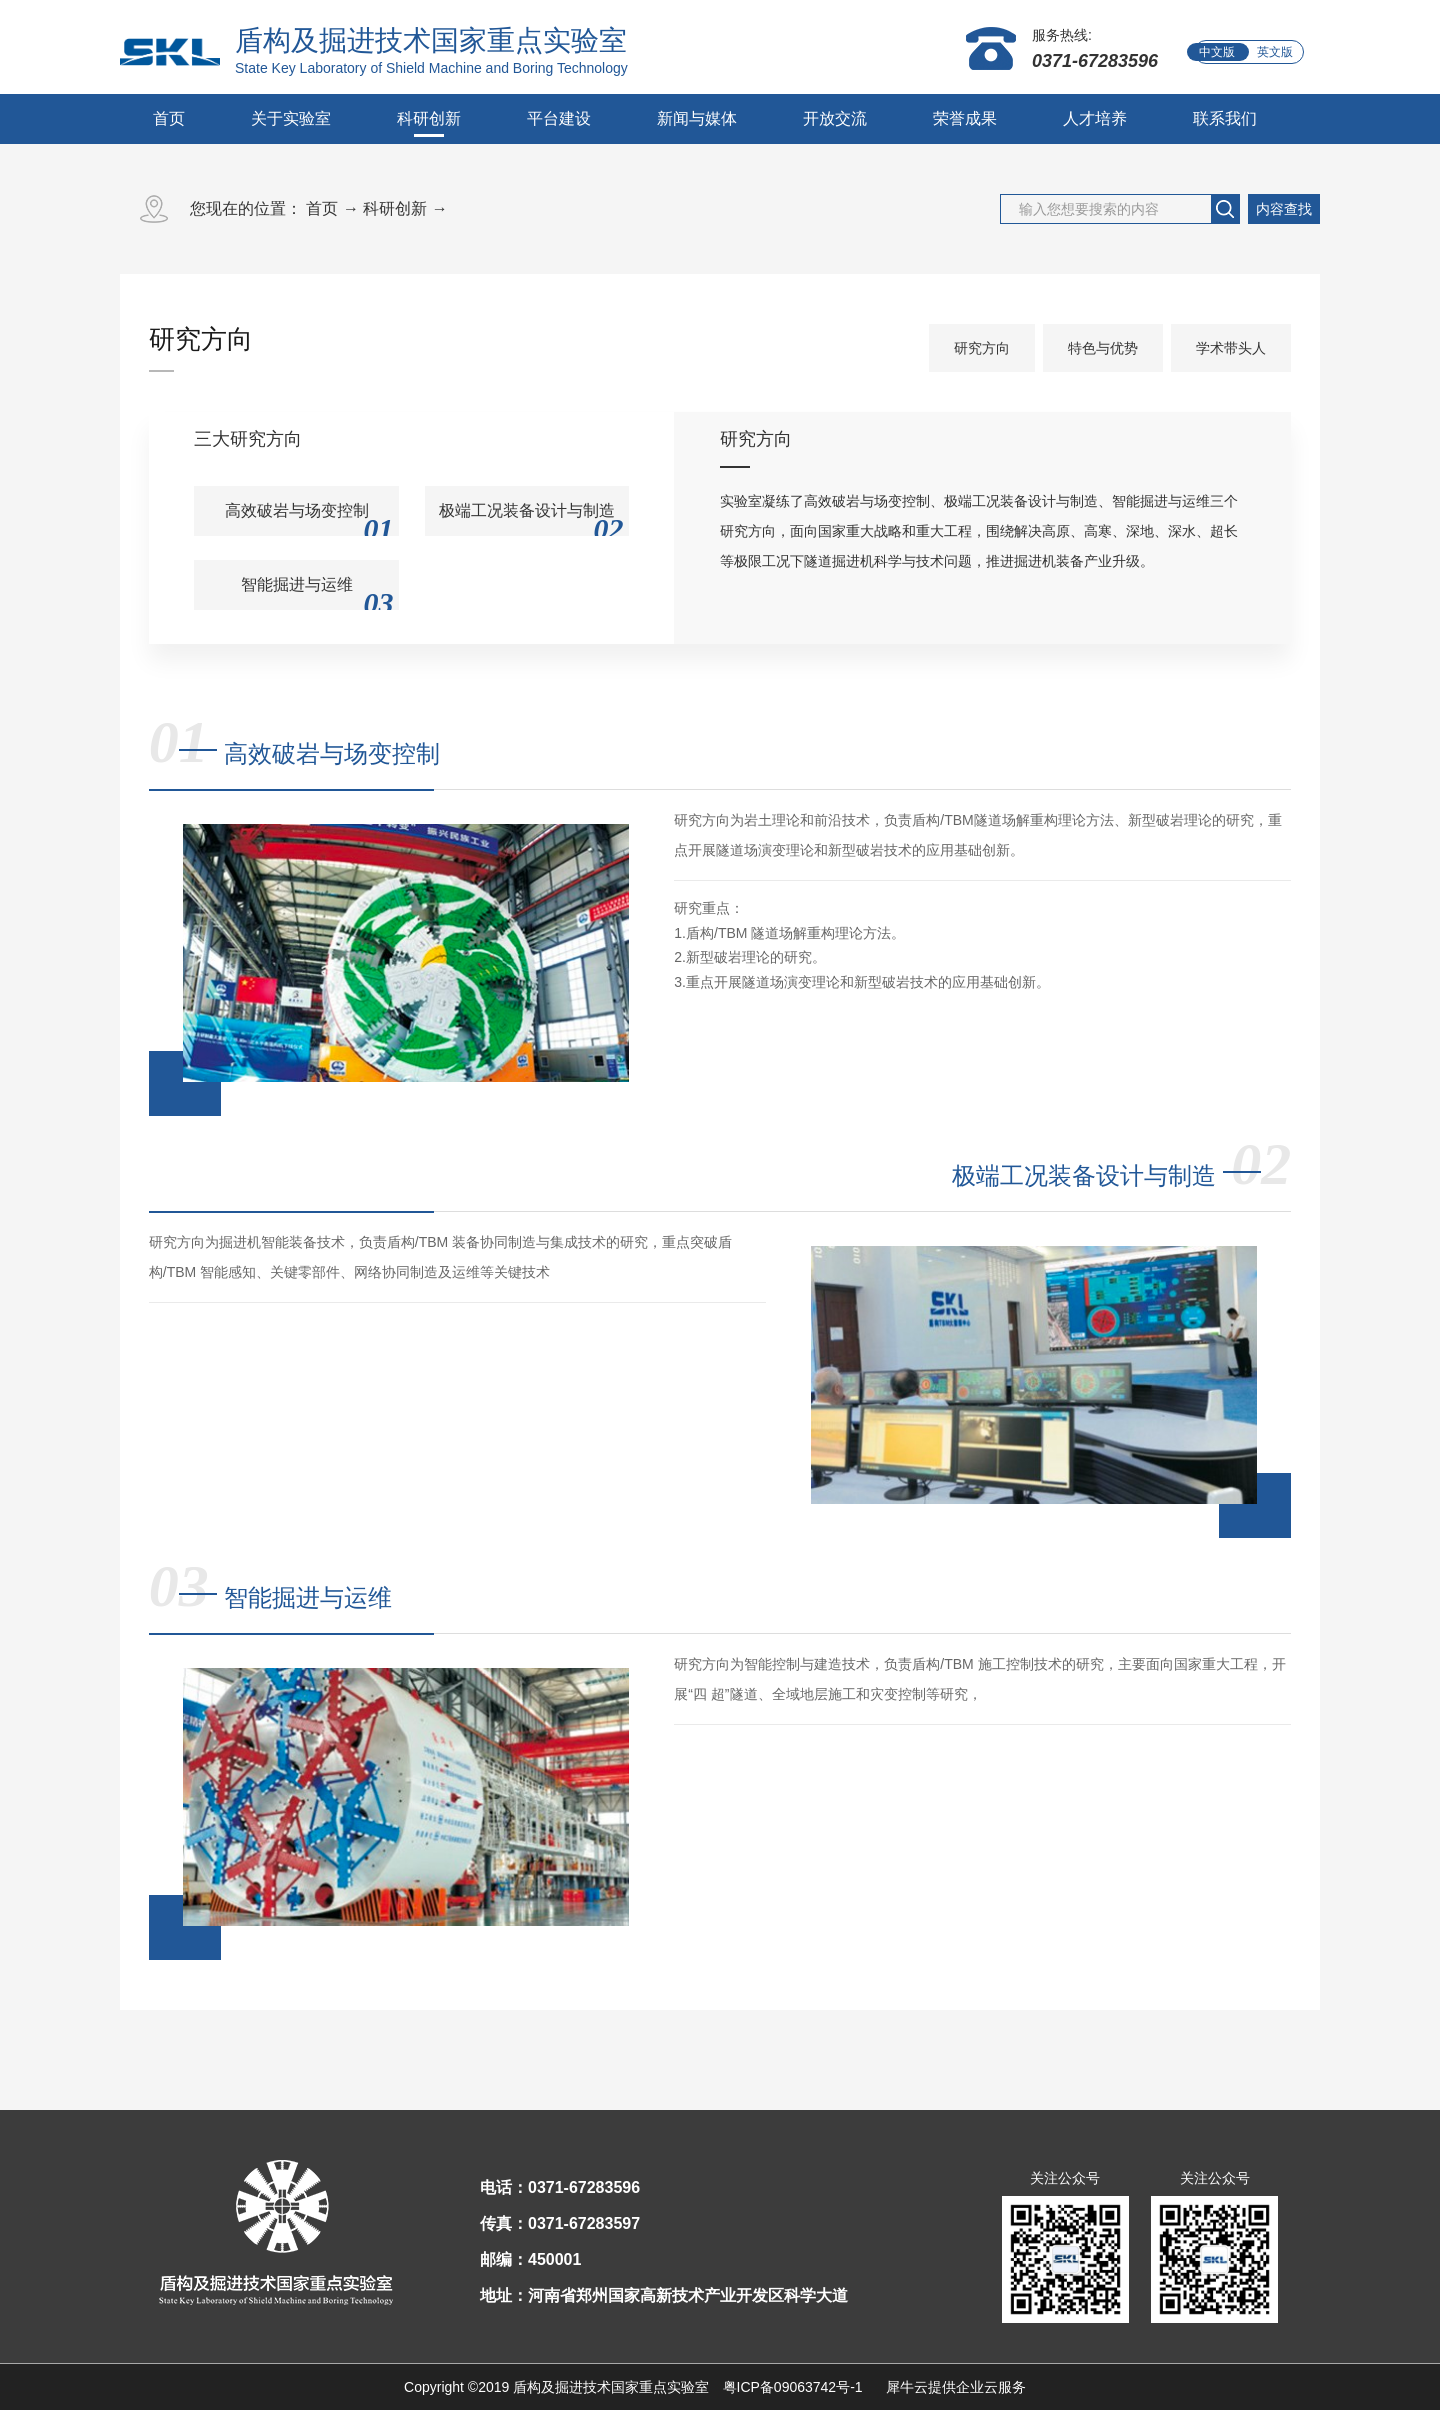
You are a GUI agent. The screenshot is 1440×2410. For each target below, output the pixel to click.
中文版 (1217, 52)
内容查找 (1284, 209)
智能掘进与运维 (308, 1597)
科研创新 (395, 208)
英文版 (1275, 52)
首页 (169, 118)
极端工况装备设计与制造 (1084, 1175)
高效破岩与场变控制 (332, 753)
